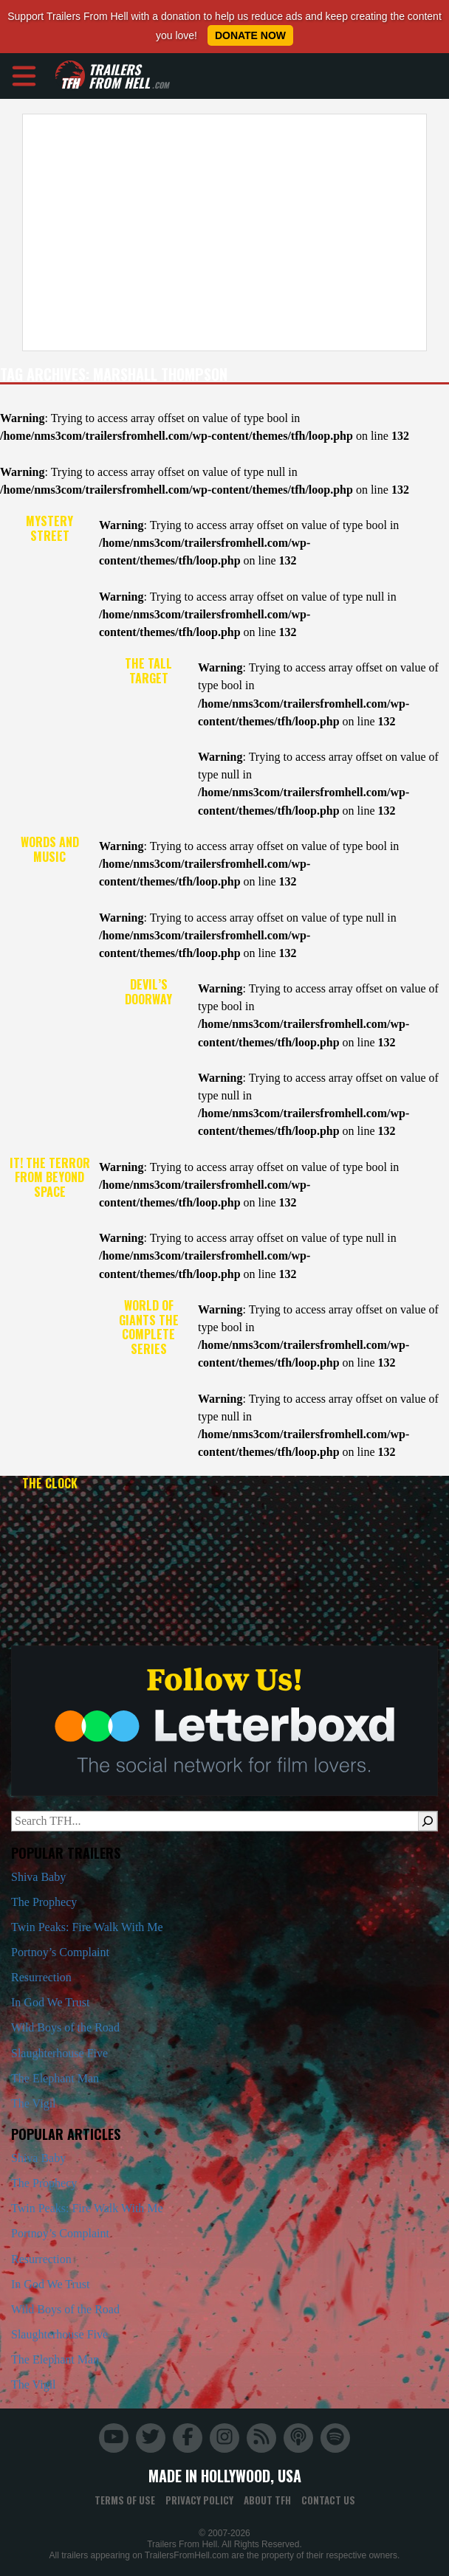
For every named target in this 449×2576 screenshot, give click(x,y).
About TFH (267, 2500)
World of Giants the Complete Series (149, 1327)
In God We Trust (50, 2002)
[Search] (427, 1821)
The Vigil (33, 2103)
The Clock (50, 1483)
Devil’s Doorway (148, 992)
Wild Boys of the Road (65, 2027)
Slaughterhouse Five (59, 2053)
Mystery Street (49, 528)
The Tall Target (148, 671)
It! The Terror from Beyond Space (50, 1177)
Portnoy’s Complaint (60, 1952)
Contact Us (328, 2500)
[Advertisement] (219, 232)
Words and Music (50, 849)
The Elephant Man (55, 2078)
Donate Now (250, 35)
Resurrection (41, 1977)
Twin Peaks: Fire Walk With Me (87, 1927)
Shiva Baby (38, 1877)
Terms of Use (125, 2500)
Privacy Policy (199, 2500)
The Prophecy (44, 1902)
